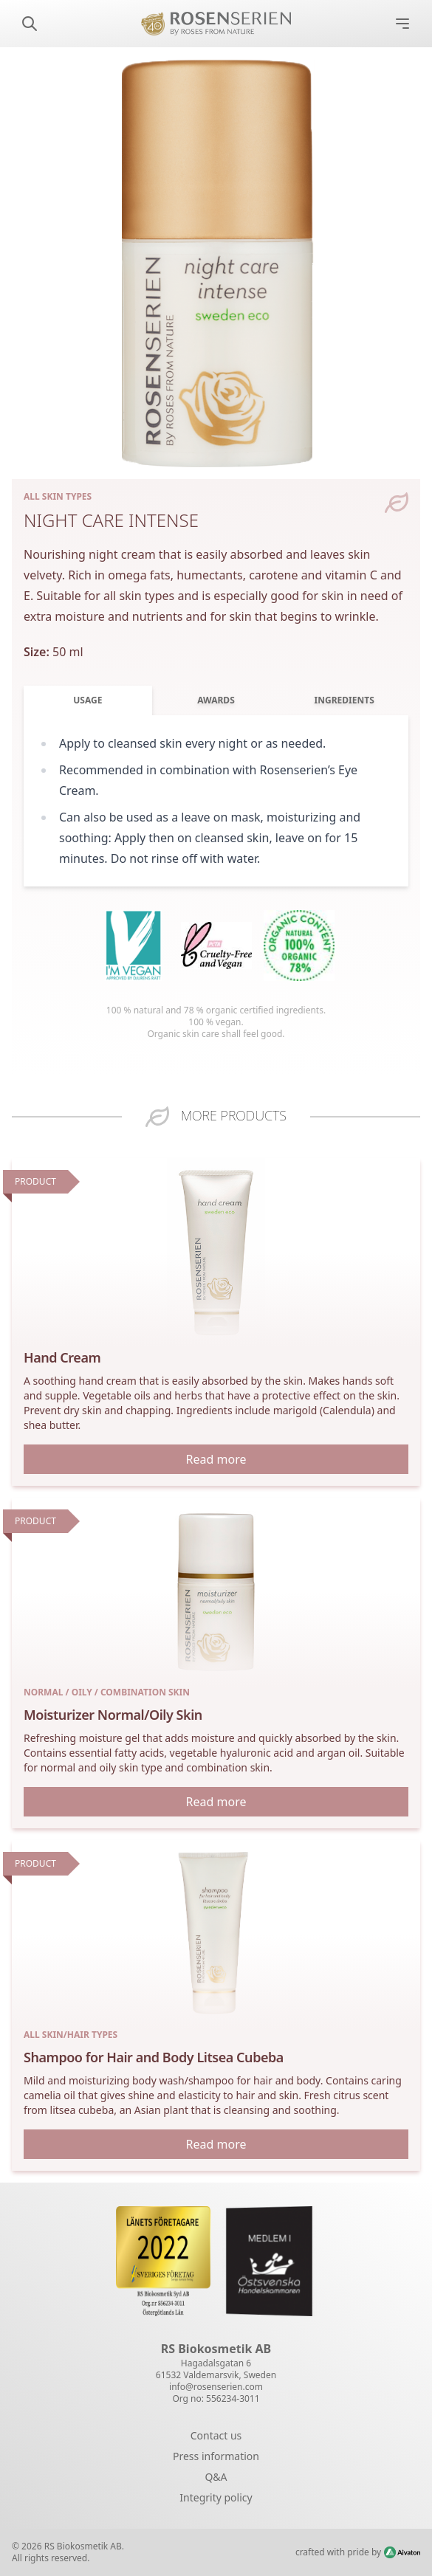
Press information (216, 2456)
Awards (216, 700)
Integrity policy (215, 2497)
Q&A (216, 2477)
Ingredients (344, 700)
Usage (87, 700)
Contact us (216, 2435)
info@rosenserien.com (216, 2386)
